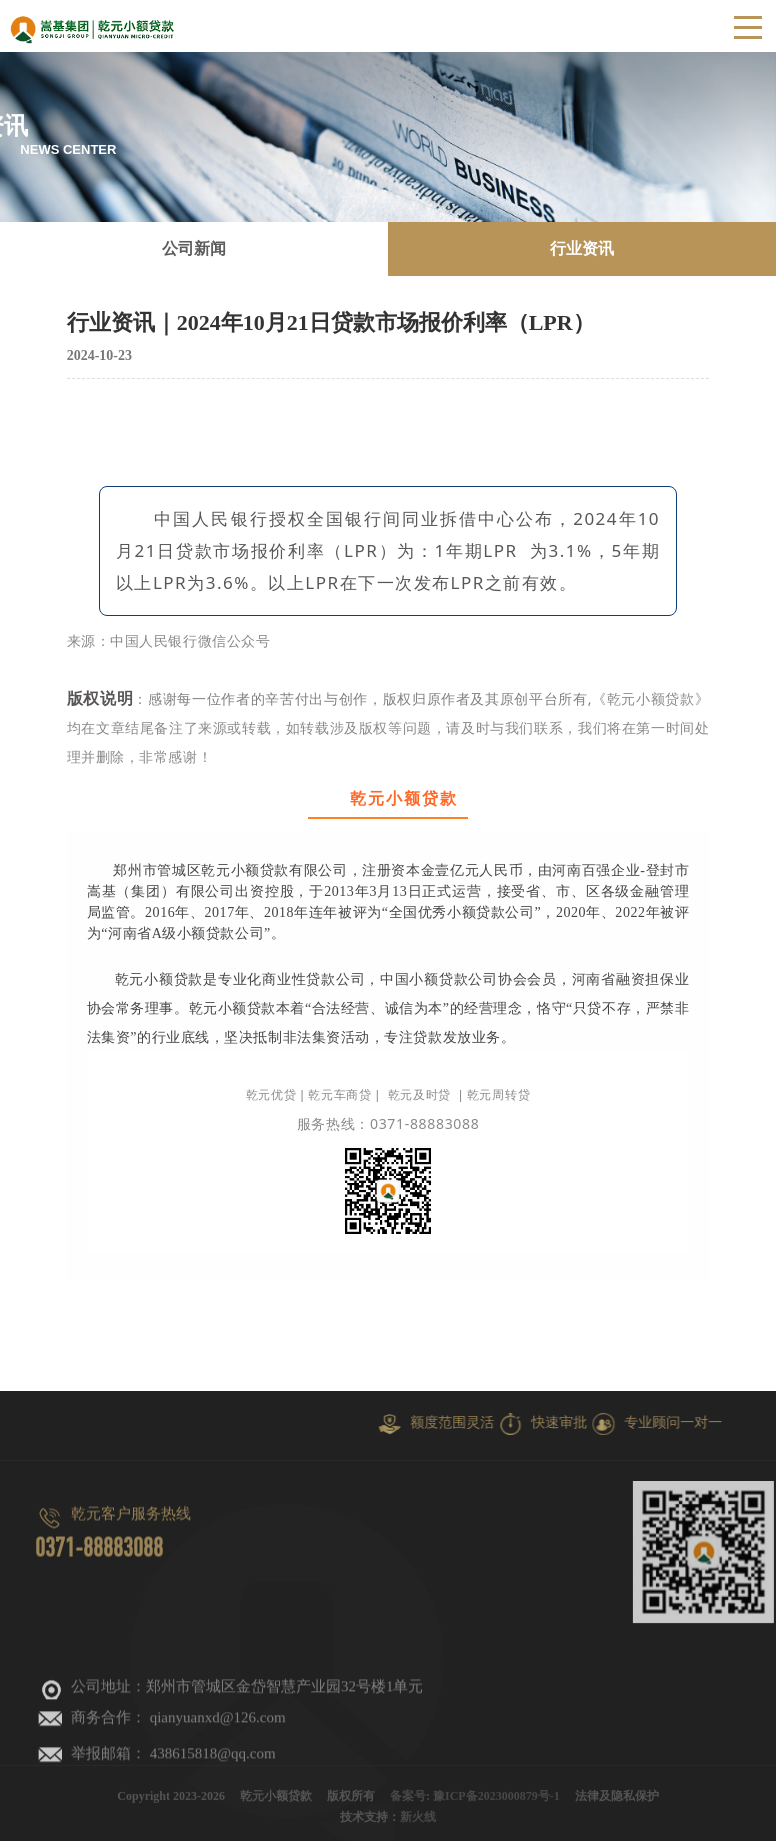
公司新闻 (194, 248)
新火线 (418, 1823)
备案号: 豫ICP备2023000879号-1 (475, 1802)
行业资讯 (582, 248)
